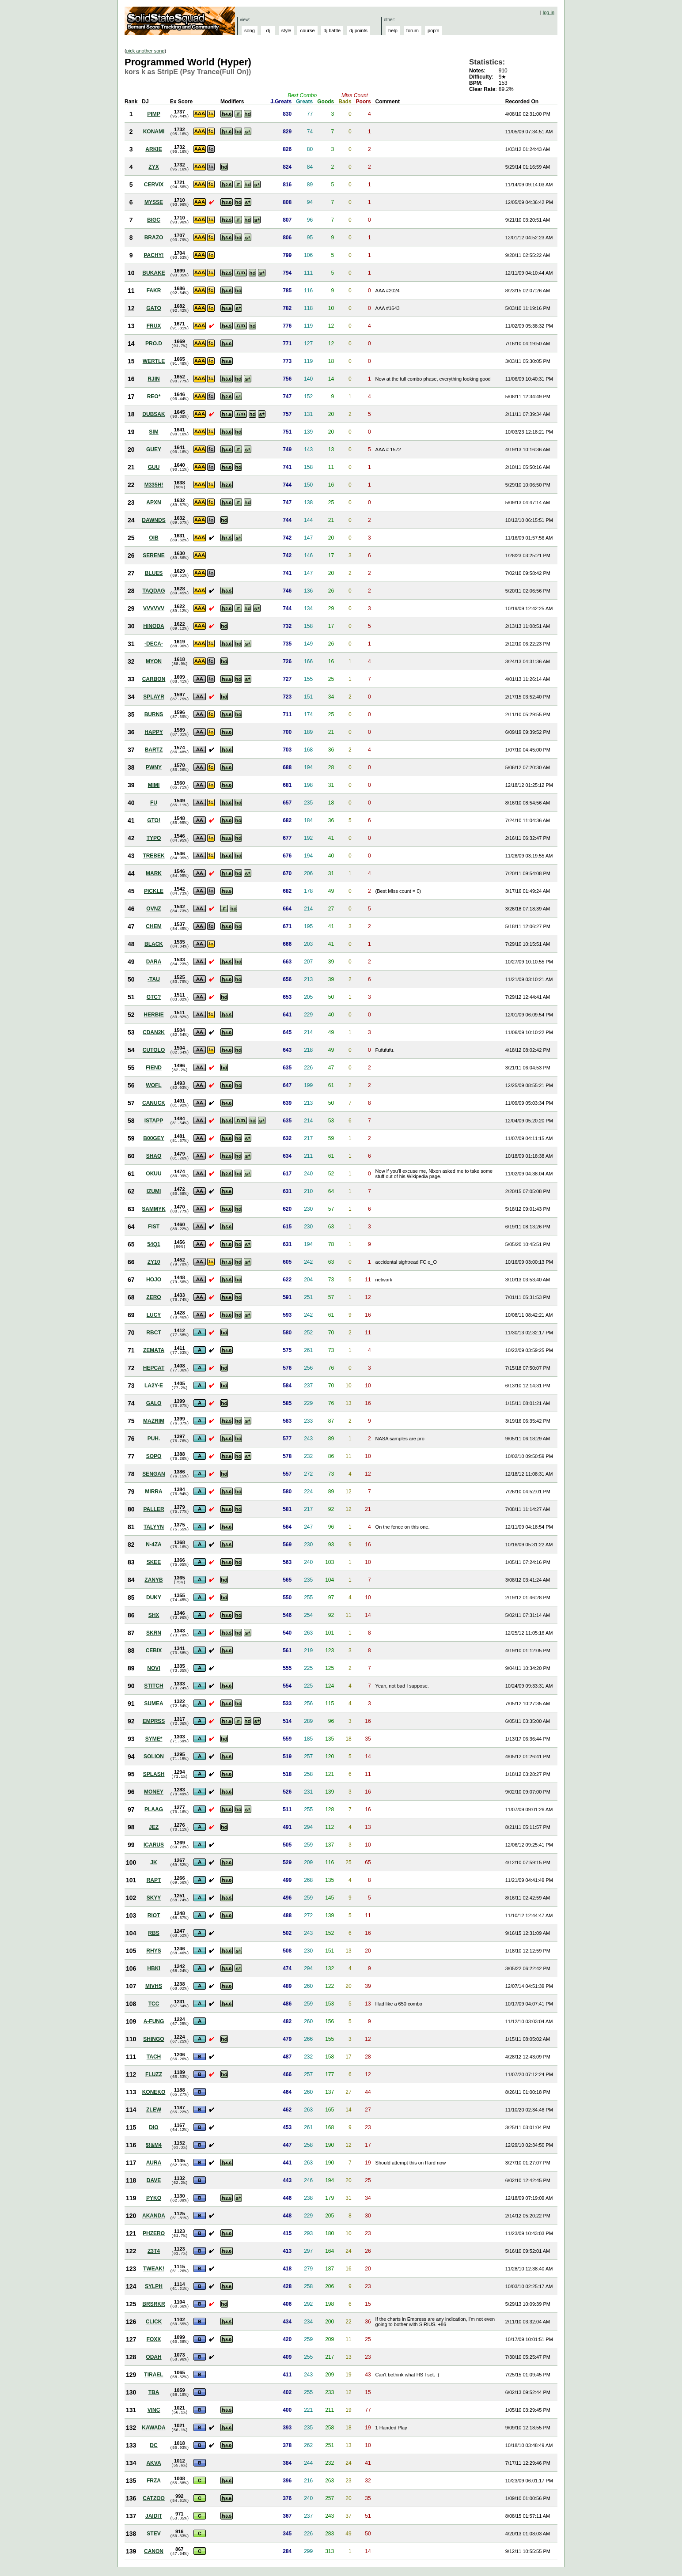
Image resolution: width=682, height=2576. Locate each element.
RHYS (153, 1951)
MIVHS (153, 1986)
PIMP (153, 114)
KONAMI (154, 131)
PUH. (154, 1438)
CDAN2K (154, 1032)
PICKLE (153, 891)
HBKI (153, 1968)
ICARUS (154, 1845)
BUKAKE (153, 273)
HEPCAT (153, 1368)
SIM (153, 432)
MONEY (153, 1792)
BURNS (153, 714)
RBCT (153, 1333)
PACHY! (153, 255)
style (286, 30)
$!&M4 (154, 2145)
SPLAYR (153, 697)
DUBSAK (153, 414)
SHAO (154, 1156)
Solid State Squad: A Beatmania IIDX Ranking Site (181, 21)
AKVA (153, 2463)
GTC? (154, 997)
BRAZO (153, 237)
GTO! (153, 820)
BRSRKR (153, 2304)
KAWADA (153, 2428)
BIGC (153, 220)
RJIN (153, 379)
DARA (154, 962)
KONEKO (154, 2092)
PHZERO (154, 2233)
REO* (154, 396)
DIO (153, 2127)
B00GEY (153, 1138)
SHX (153, 1615)
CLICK (154, 2322)
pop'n (434, 30)
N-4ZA (153, 1544)
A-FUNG (154, 2021)
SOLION (154, 1756)
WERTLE (154, 361)
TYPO (154, 838)
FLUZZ (153, 2074)
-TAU (154, 979)
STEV (153, 2534)
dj (268, 30)
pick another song (145, 50)
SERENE (153, 555)
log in (548, 12)
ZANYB (153, 1580)
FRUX (154, 326)
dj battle (332, 30)
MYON (154, 661)
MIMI (154, 785)
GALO (154, 1403)
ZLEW (153, 2110)
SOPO (154, 1456)
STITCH (153, 1686)
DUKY (153, 1597)
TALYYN (154, 1527)
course (307, 30)
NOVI (153, 1668)
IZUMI (154, 1191)
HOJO (153, 1280)
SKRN (153, 1633)
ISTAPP (153, 1121)
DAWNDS (153, 520)
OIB (153, 538)
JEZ (154, 1827)
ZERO (153, 1297)
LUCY (154, 1315)
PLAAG (153, 1809)
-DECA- (153, 644)
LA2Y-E (153, 1385)
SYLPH (154, 2286)
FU (153, 803)
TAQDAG (153, 591)
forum (412, 30)
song (249, 30)
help (393, 30)
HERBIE (153, 1015)
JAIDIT (153, 2516)
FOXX (154, 2339)
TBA (153, 2392)
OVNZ (153, 909)
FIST (153, 1227)
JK (153, 1862)
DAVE (154, 2180)
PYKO (153, 2198)
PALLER (153, 1509)
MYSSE (153, 202)
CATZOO (154, 2498)
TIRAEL (153, 2375)
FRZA (154, 2481)
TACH (154, 2057)
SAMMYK (153, 1209)
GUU (154, 467)
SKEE (154, 1562)
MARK (154, 873)
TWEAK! (153, 2269)
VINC (154, 2410)
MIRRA (153, 1491)
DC (153, 2445)
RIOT (154, 1915)
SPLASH (154, 1774)
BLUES (154, 573)
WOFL (153, 1085)
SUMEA (153, 1703)
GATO (153, 308)
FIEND (154, 1068)
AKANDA (153, 2216)
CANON (153, 2551)
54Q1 (153, 1244)
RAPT (154, 1880)
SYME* (154, 1739)
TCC (153, 2004)
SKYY (154, 1898)
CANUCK (153, 1103)
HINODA (153, 626)
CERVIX (153, 184)
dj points (358, 30)
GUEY (153, 449)
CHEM (153, 926)
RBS (153, 1933)
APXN (153, 502)
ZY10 (154, 1262)
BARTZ (154, 750)
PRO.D (153, 343)
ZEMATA (153, 1350)
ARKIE (153, 149)
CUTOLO (154, 1050)
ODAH (153, 2357)
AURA (154, 2163)
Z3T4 (154, 2251)
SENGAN (153, 1474)
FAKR (154, 290)
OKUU (153, 1174)
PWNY (154, 767)
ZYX (153, 167)
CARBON (154, 679)
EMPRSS (154, 1721)
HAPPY (153, 732)
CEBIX (154, 1650)
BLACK (153, 944)
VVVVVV (153, 608)
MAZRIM (153, 1421)
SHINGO (153, 2039)
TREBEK (153, 856)
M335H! (153, 485)
